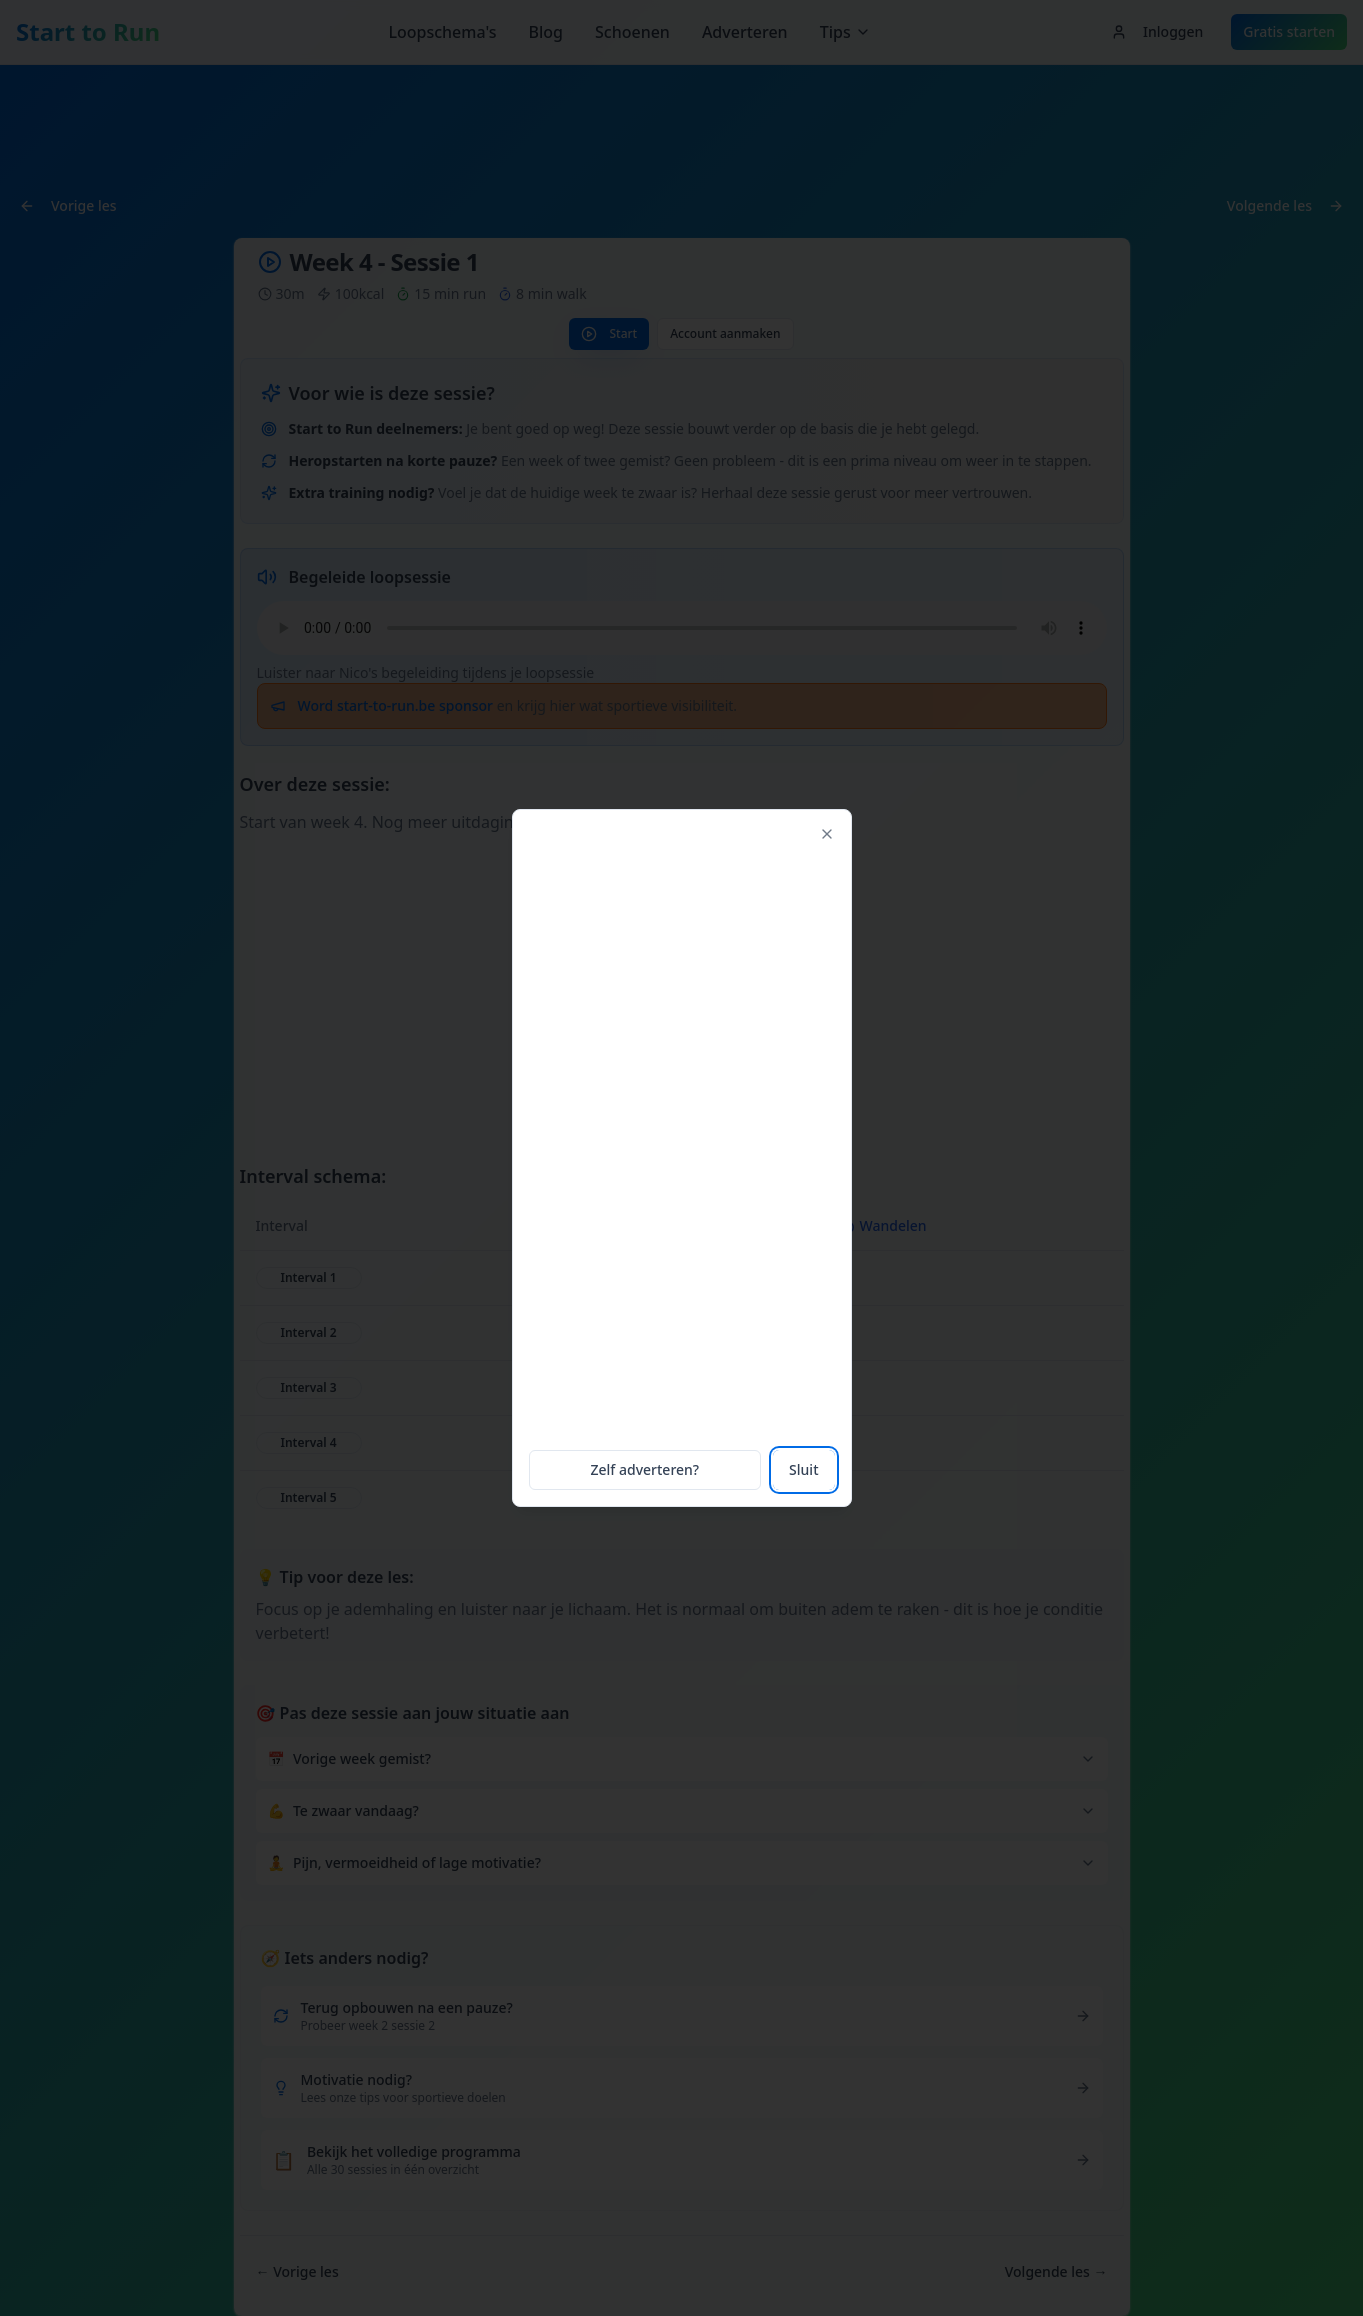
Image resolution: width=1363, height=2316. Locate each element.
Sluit (800, 1468)
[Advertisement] (681, 1136)
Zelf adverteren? (645, 1468)
